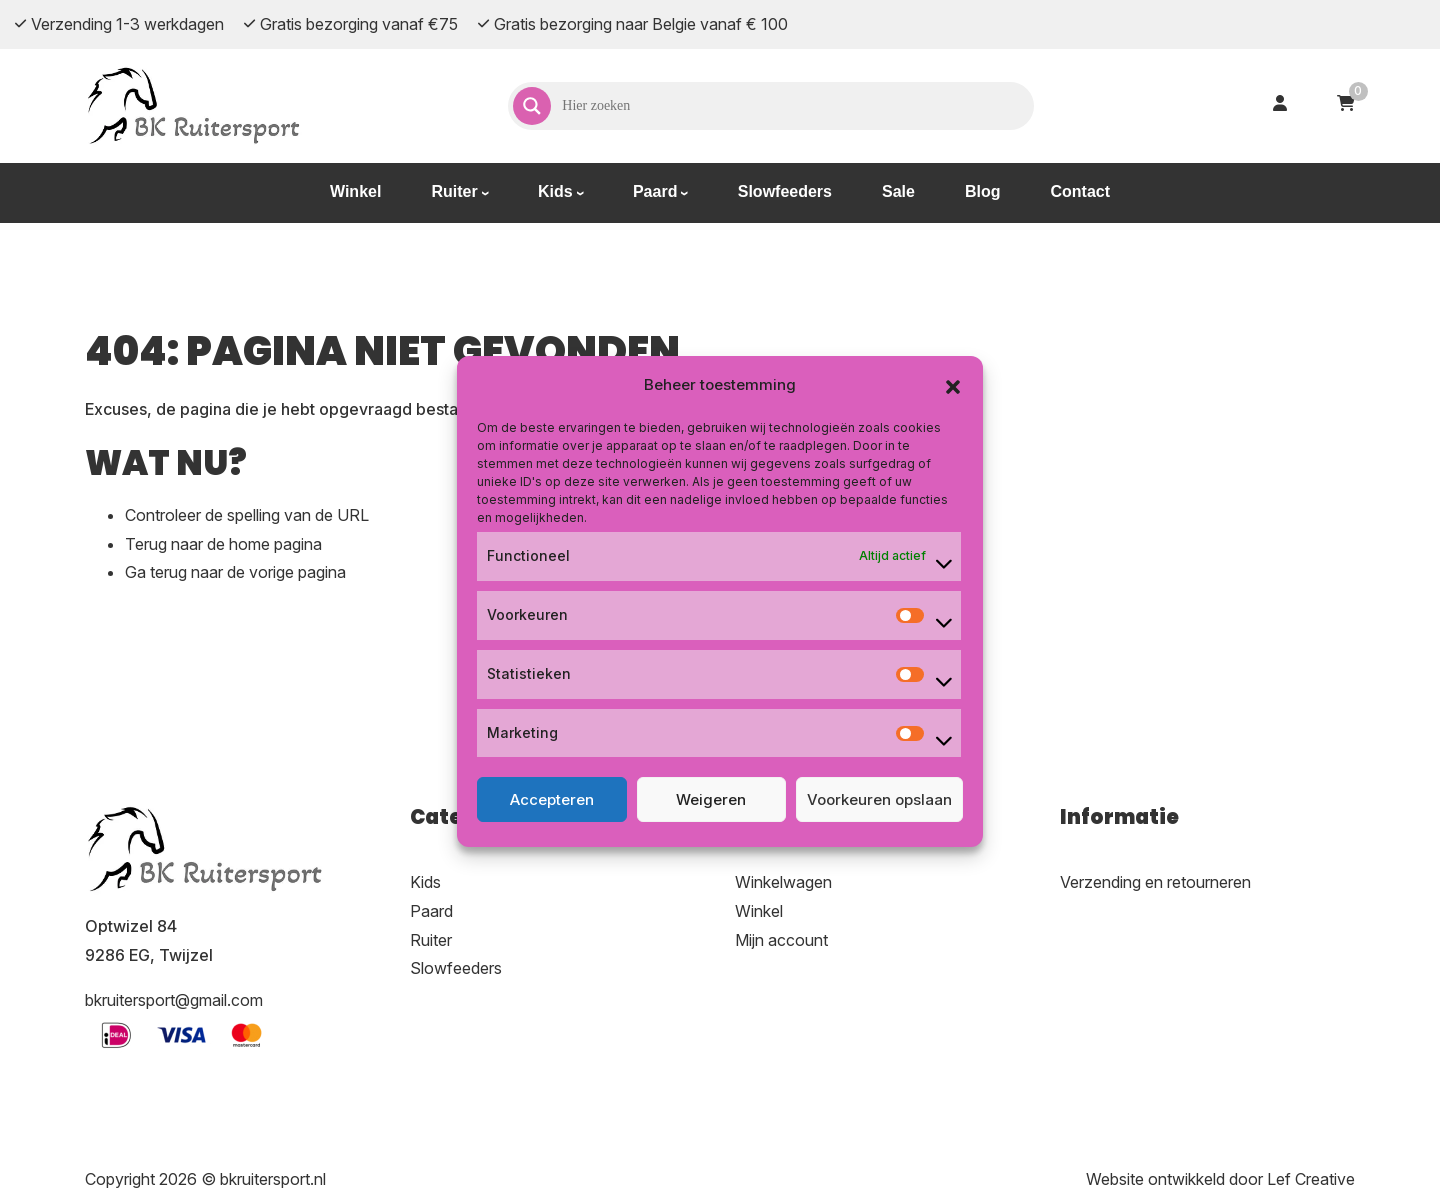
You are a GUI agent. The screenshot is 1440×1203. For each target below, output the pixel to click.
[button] (953, 385)
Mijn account (781, 940)
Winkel (355, 191)
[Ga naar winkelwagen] (1346, 105)
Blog (983, 191)
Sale (898, 191)
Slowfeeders (785, 191)
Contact (1080, 191)
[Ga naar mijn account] (1280, 105)
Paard (655, 191)
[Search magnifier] (532, 106)
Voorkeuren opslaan (879, 799)
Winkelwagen (783, 882)
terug (168, 572)
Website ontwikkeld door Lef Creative (1220, 1179)
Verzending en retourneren (1155, 882)
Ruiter (454, 191)
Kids (555, 191)
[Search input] (795, 106)
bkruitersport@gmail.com (174, 1000)
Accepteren (552, 799)
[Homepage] (195, 104)
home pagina (275, 544)
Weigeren (711, 799)
